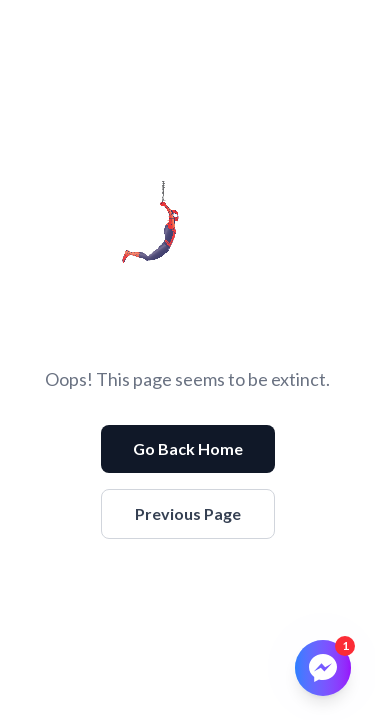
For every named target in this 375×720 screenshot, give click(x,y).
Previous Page (188, 513)
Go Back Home (188, 448)
